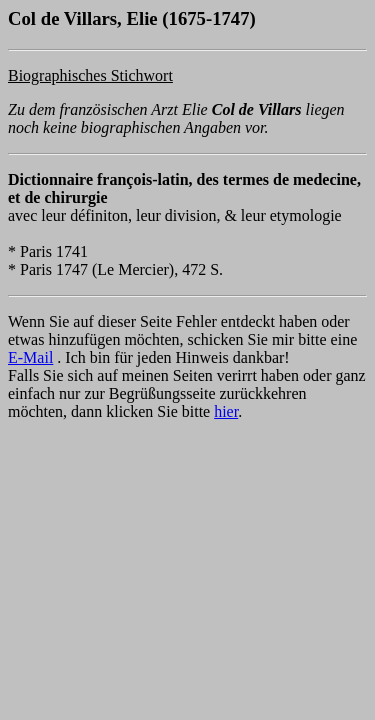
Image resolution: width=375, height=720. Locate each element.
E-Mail (30, 357)
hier (226, 411)
